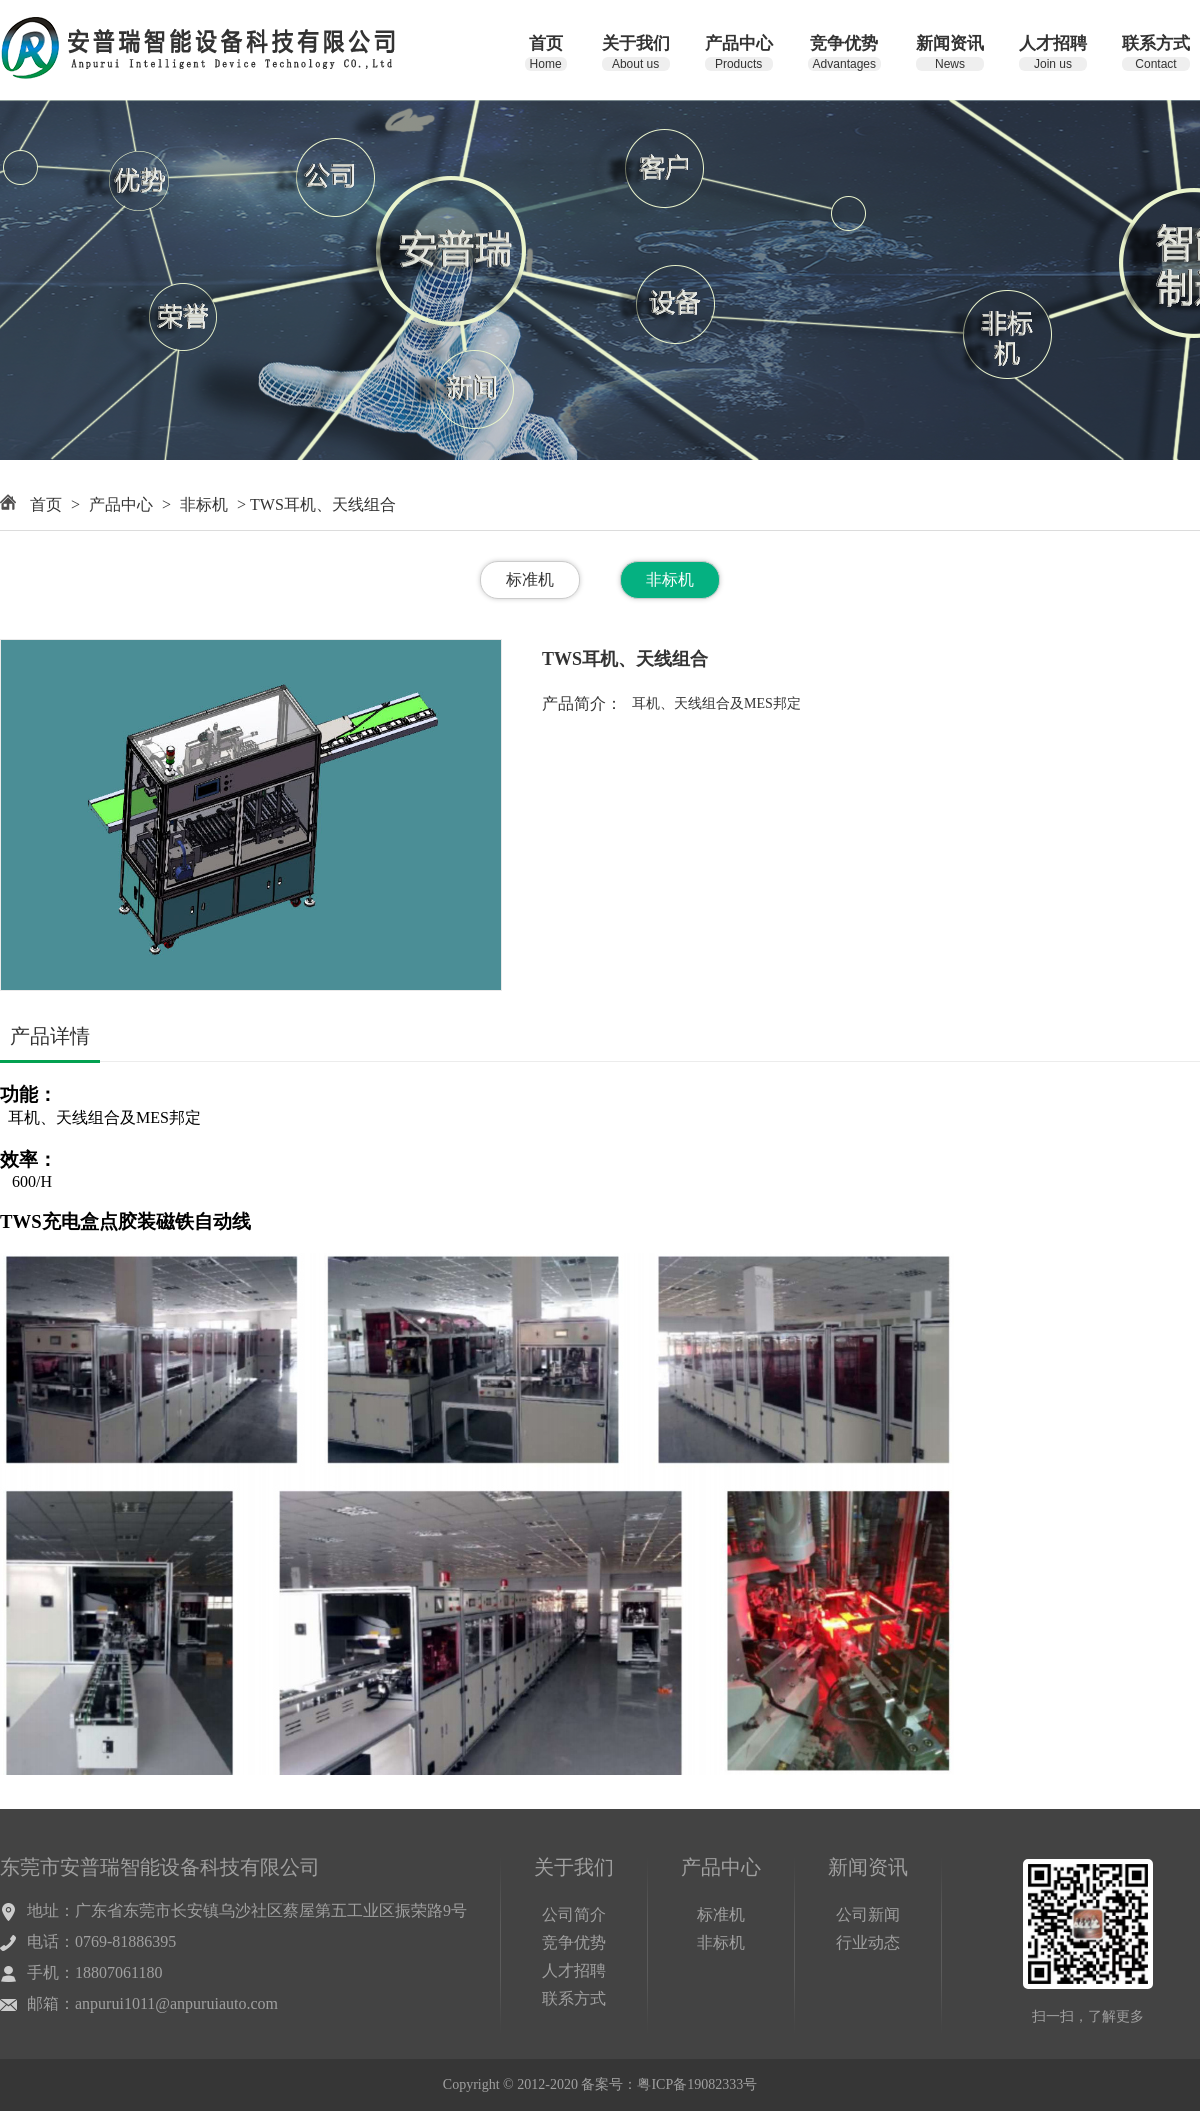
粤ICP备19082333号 (697, 2084)
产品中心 (121, 504)
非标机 (204, 504)
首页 (46, 504)
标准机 (530, 579)
